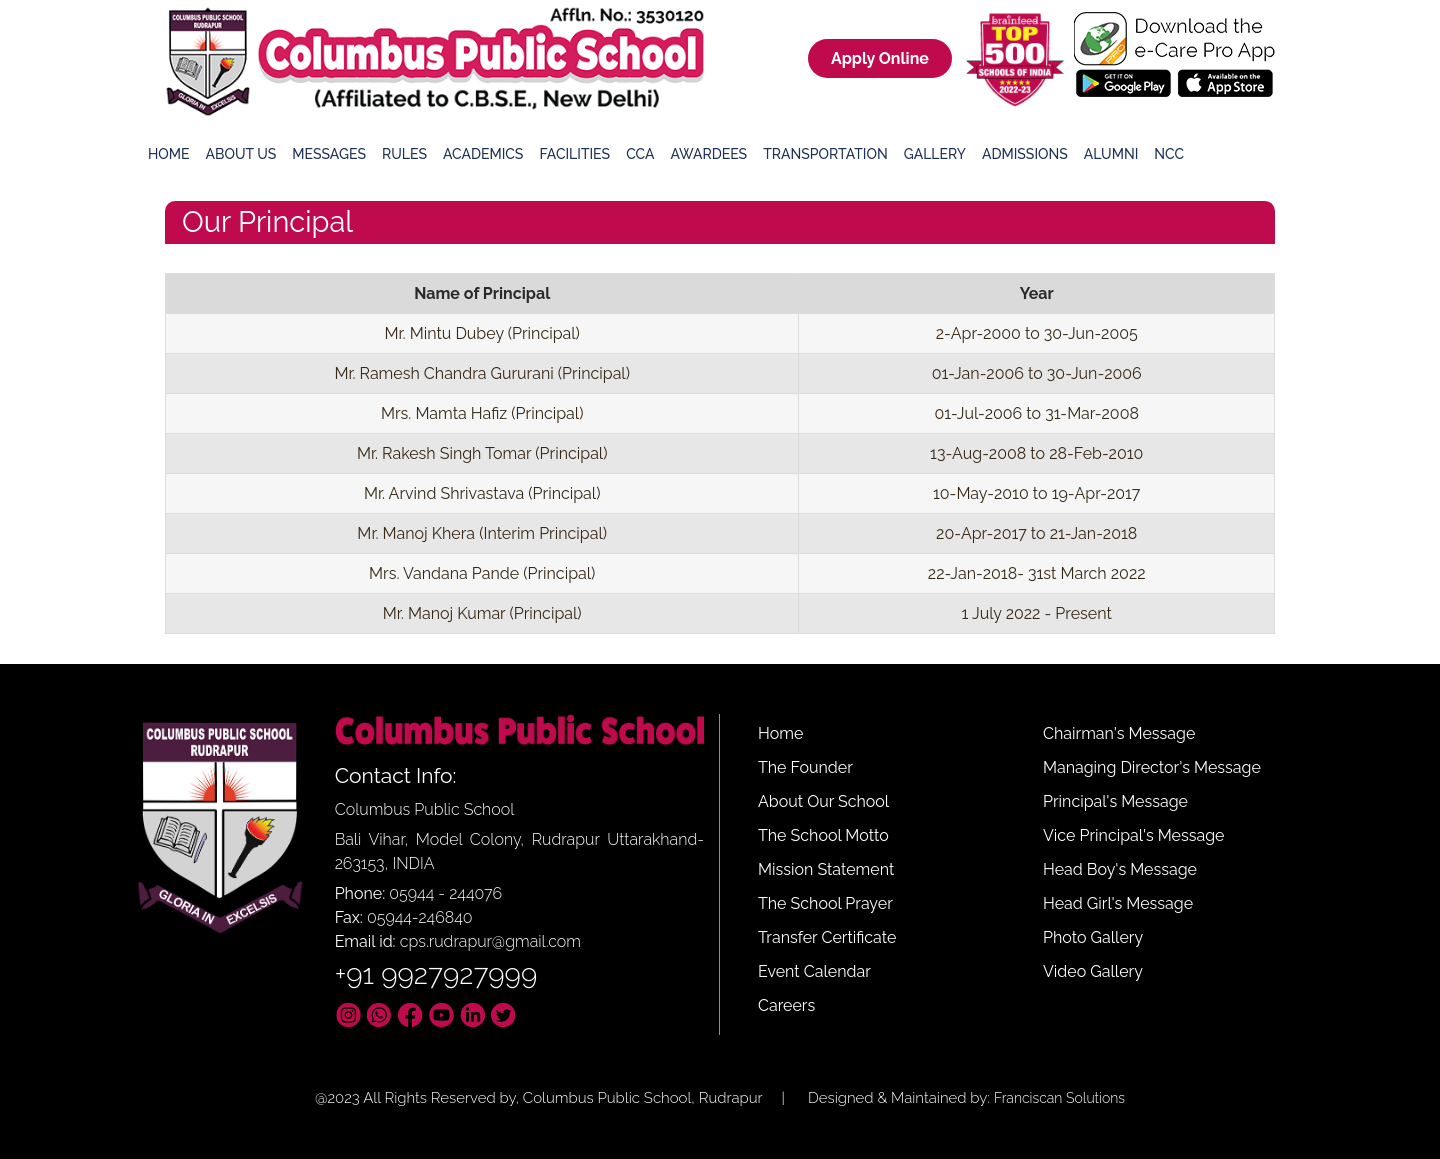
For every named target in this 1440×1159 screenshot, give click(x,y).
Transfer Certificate (827, 937)
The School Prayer (825, 903)
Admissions (1025, 154)
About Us (241, 154)
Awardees (708, 154)
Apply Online (880, 58)
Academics (483, 154)
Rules (404, 154)
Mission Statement (826, 869)
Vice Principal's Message (1133, 835)
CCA (640, 154)
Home (169, 154)
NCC (1169, 154)
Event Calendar (814, 971)
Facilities (574, 154)
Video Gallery (1093, 971)
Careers (786, 1005)
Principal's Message (1115, 801)
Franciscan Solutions (1059, 1098)
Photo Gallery (1093, 937)
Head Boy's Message (1120, 869)
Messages (329, 154)
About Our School (823, 801)
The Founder (805, 767)
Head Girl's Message (1118, 903)
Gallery (935, 154)
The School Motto (823, 835)
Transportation (825, 154)
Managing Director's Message (1152, 767)
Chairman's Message (1119, 733)
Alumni (1111, 154)
